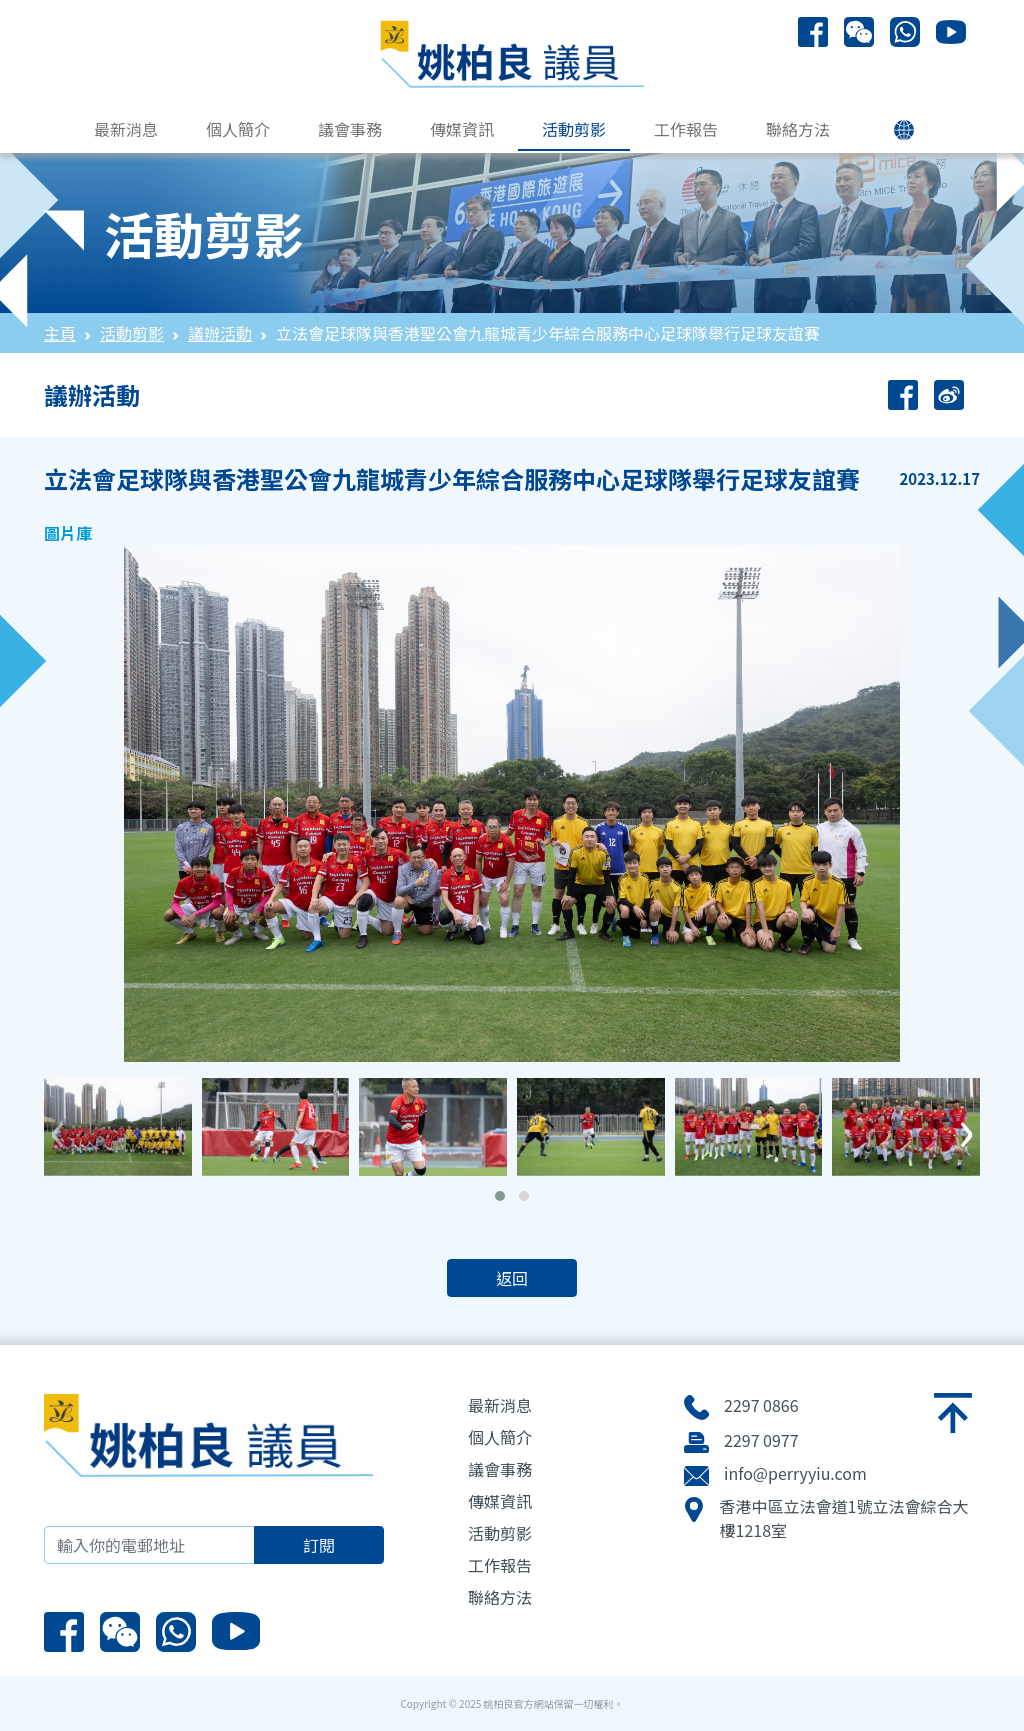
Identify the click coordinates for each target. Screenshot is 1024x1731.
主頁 (60, 333)
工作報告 (686, 129)
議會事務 (350, 129)
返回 (512, 1278)
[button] (500, 1196)
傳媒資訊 (462, 129)
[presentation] (58, 1125)
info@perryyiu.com (795, 1473)
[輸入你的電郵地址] (149, 1545)
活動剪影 (574, 129)
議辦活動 (220, 333)
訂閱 (319, 1545)
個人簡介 (238, 129)
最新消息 (126, 129)
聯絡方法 (798, 129)
